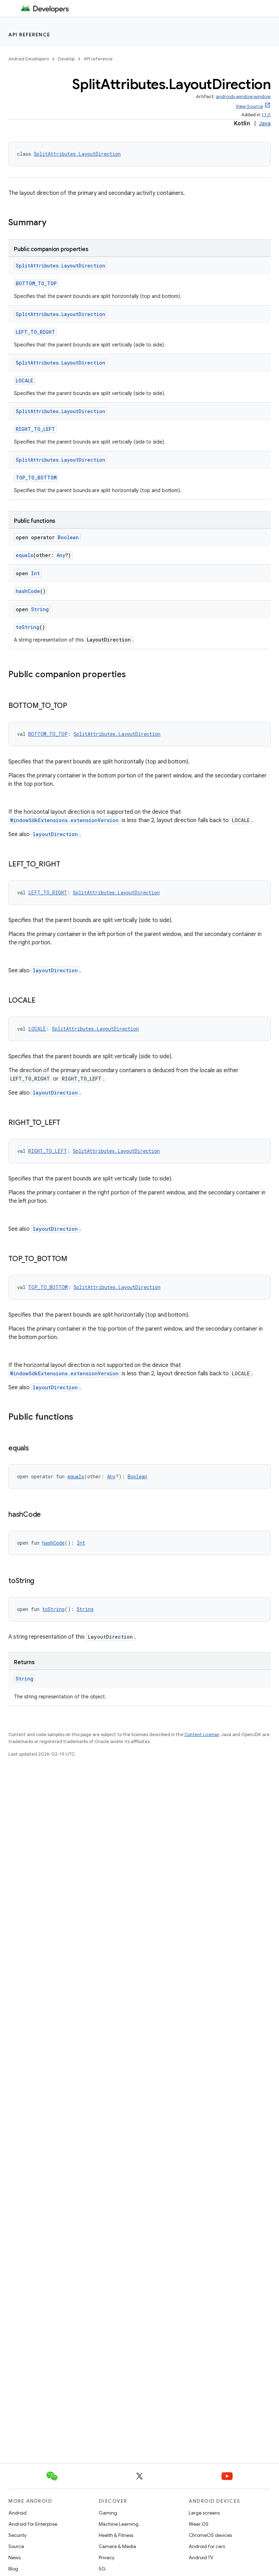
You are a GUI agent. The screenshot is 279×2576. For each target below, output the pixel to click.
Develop (66, 59)
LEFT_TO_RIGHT (35, 332)
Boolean (68, 537)
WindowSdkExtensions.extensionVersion (64, 820)
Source (16, 2546)
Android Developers (28, 59)
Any (60, 555)
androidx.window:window (243, 97)
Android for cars (207, 2546)
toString (27, 627)
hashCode (28, 591)
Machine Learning (118, 2524)
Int (35, 573)
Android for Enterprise (32, 2524)
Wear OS (199, 2524)
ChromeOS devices (210, 2535)
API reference (29, 34)
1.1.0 (266, 115)
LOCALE (24, 380)
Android (17, 2513)
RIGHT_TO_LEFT (35, 429)
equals (24, 555)
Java (265, 123)
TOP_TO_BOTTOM (36, 477)
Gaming (108, 2513)
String (40, 609)
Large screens (204, 2513)
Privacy (106, 2557)
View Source (249, 106)
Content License (201, 1734)
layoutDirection (55, 834)
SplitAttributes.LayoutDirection (77, 154)
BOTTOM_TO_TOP (36, 283)
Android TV (201, 2557)
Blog (13, 2569)
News (14, 2557)
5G (102, 2569)
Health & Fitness (116, 2535)
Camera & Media (117, 2546)
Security (17, 2535)
